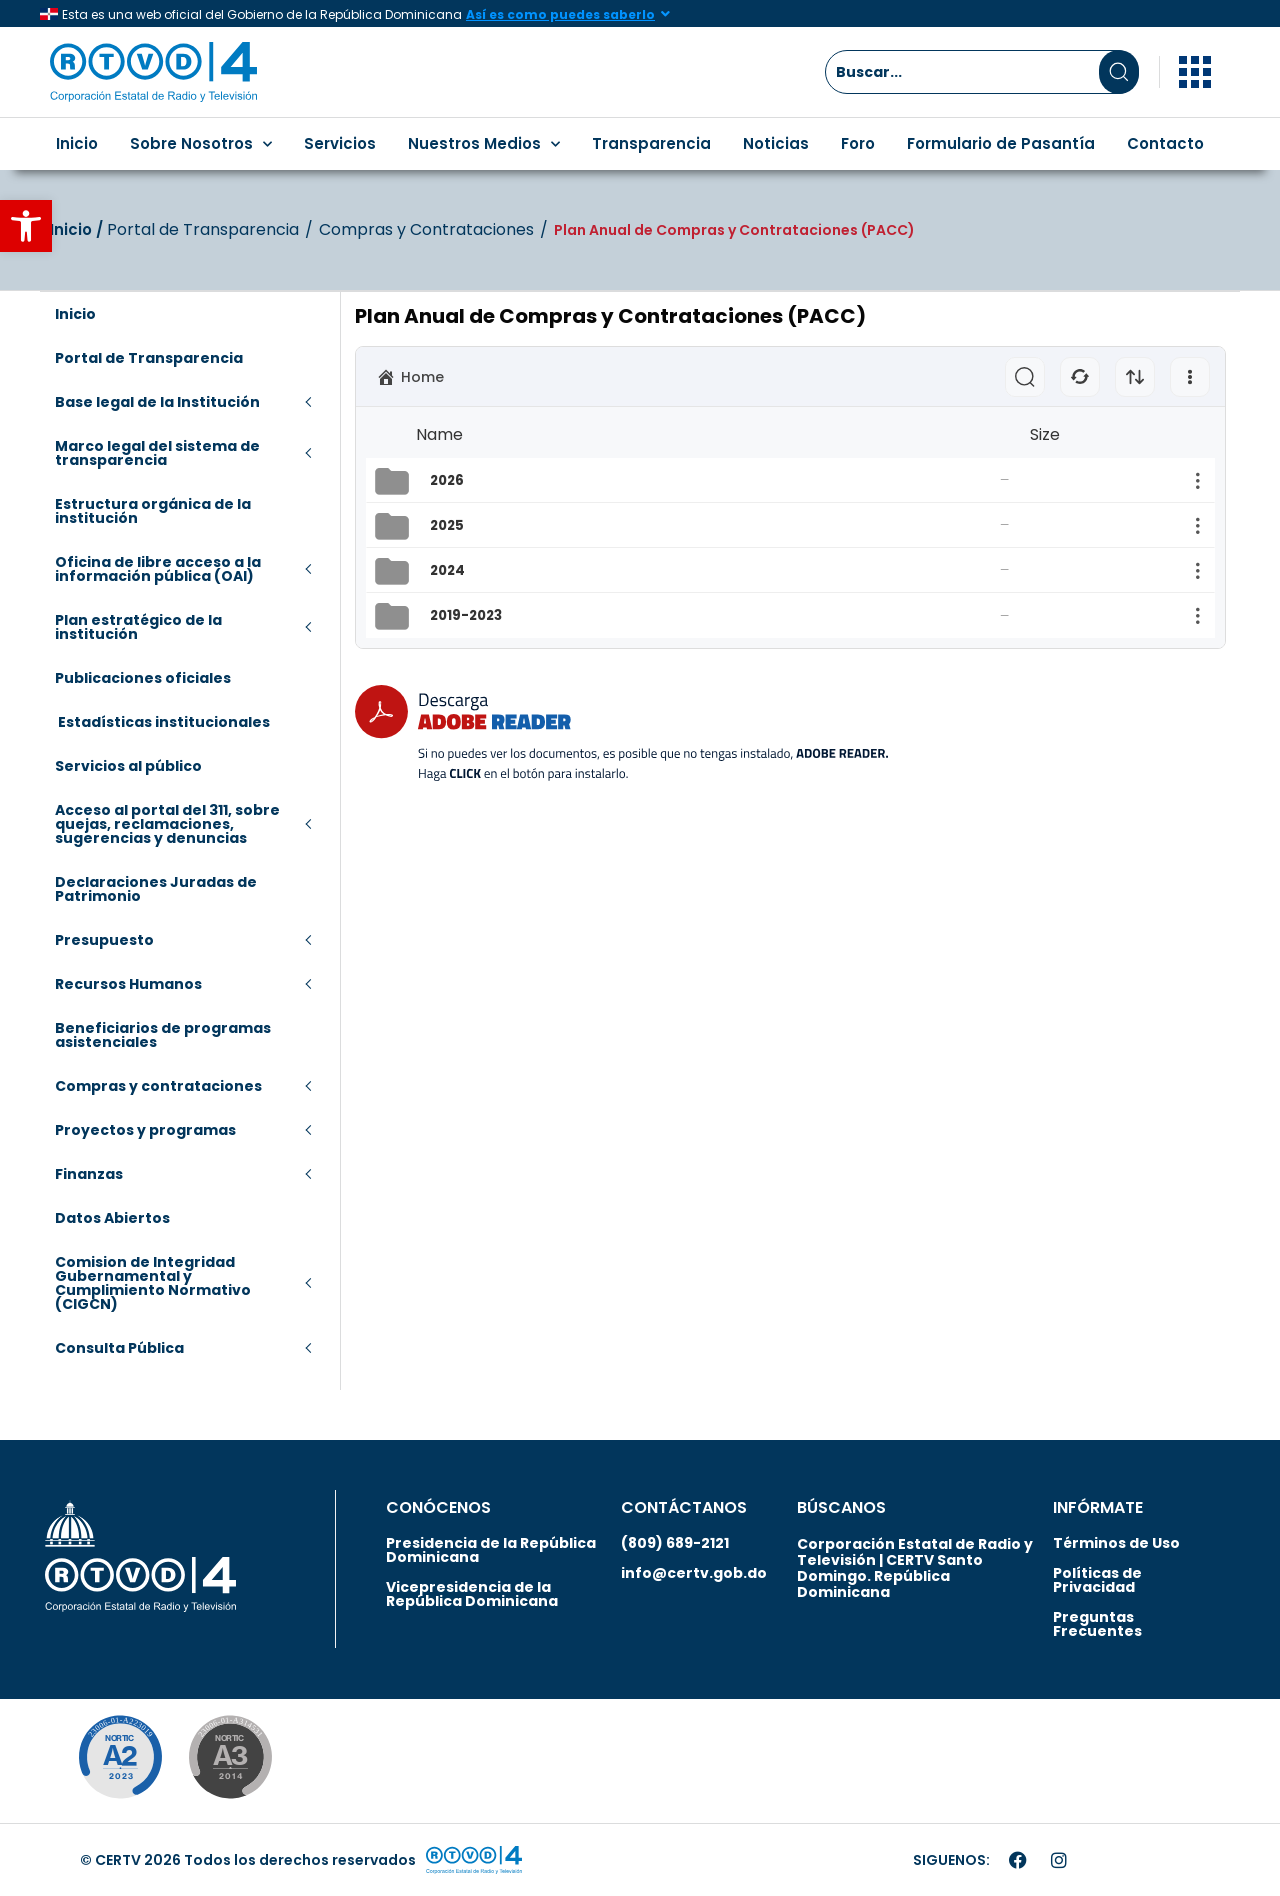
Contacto (1165, 143)
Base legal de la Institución (157, 402)
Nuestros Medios (484, 144)
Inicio (77, 143)
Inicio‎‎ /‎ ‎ (78, 229)
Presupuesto (104, 940)
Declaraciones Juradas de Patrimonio (156, 889)
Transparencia (651, 143)
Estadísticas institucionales (162, 722)
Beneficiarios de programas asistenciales (163, 1035)
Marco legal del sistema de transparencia (157, 453)
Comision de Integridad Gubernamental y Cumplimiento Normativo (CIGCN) (153, 1283)
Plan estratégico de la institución (138, 627)
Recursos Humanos (128, 984)
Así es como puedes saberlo (560, 14)
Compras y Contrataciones (426, 230)
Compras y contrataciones (158, 1086)
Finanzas (89, 1174)
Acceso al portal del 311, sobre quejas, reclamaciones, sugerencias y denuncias (167, 824)
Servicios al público (128, 766)
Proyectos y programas (145, 1130)
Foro (858, 143)
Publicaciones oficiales (143, 678)
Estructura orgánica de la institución (153, 511)
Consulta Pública (119, 1348)
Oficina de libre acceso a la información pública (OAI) (158, 569)
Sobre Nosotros (201, 144)
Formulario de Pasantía (1001, 143)
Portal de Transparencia (203, 230)
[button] (26, 226)
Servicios (340, 143)
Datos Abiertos (112, 1218)
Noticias (776, 143)
